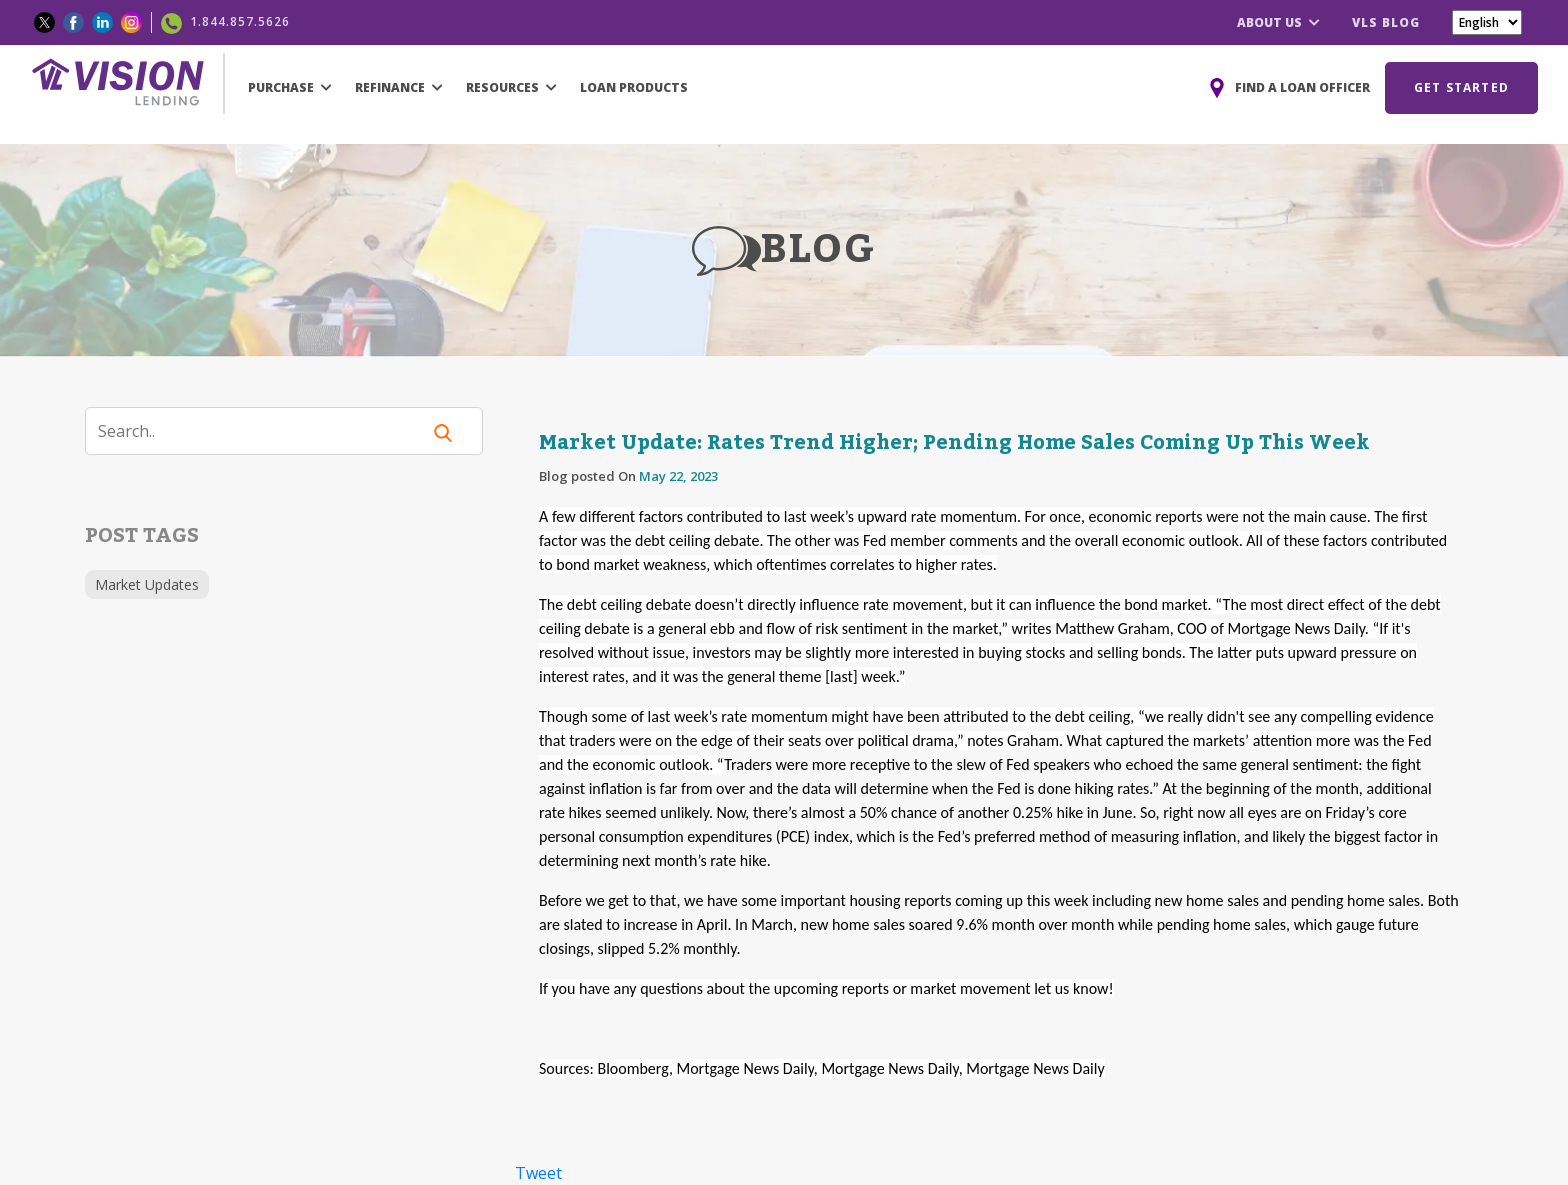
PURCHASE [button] (290, 87)
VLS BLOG (1386, 22)
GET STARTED (1461, 87)
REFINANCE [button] (399, 87)
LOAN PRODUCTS (634, 87)
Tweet (538, 1173)
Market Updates (147, 584)
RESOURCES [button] (511, 87)
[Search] (265, 431)
